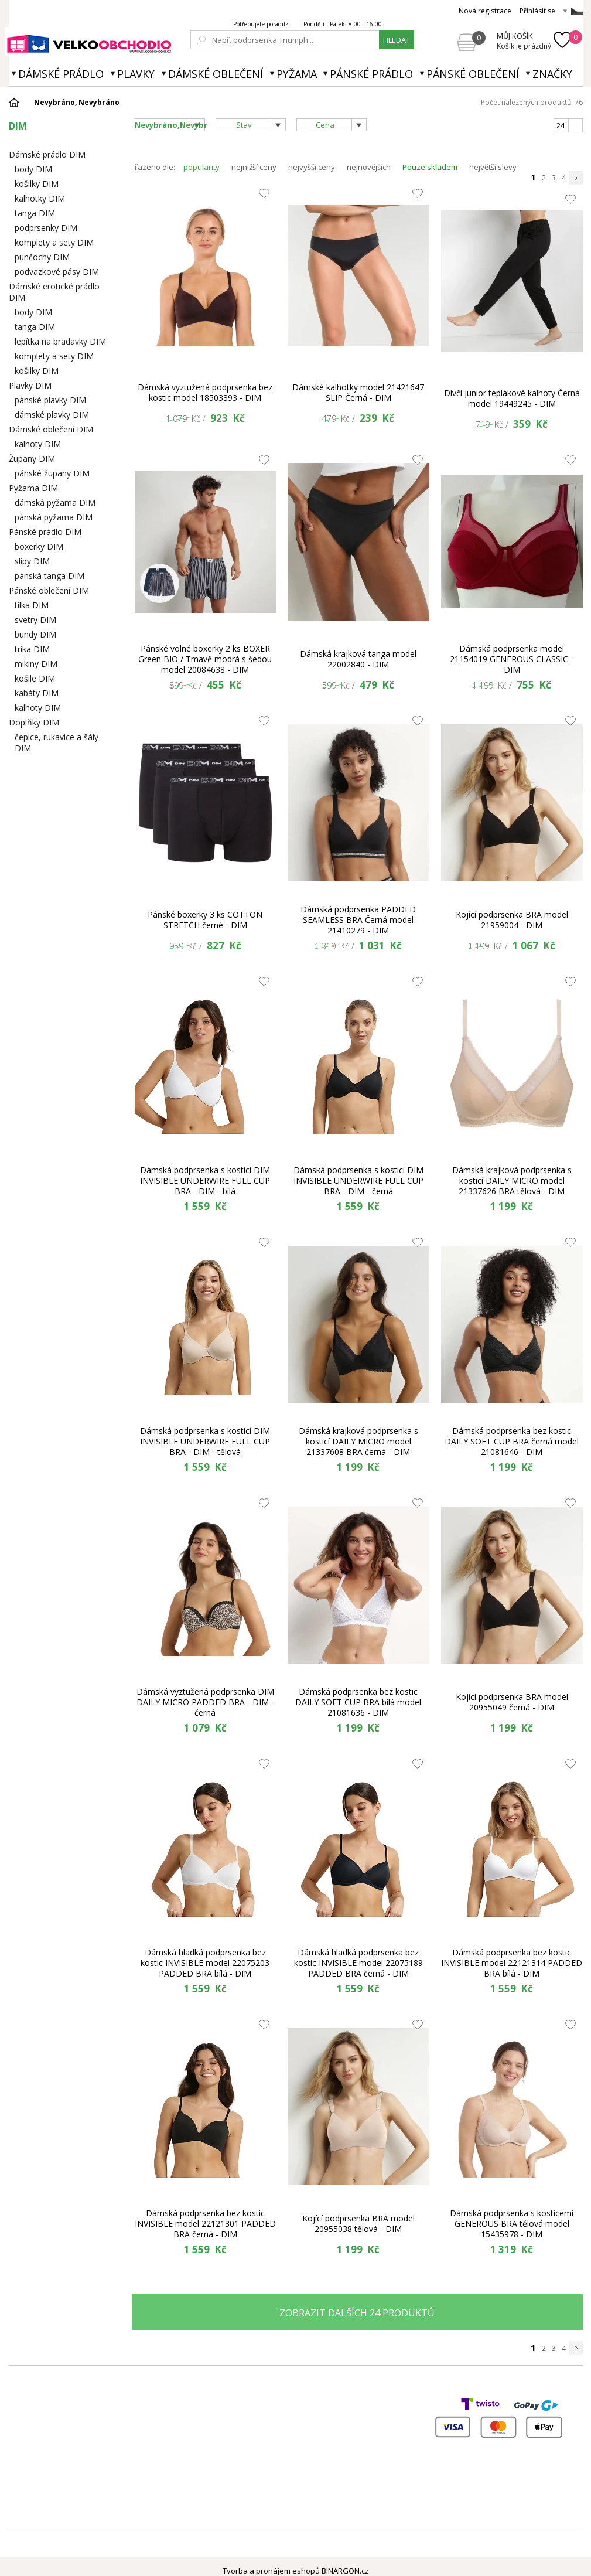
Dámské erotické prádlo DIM (54, 292)
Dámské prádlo (61, 74)
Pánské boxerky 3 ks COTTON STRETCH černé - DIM (205, 920)
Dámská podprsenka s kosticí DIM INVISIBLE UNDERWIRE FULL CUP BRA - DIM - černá (358, 1181)
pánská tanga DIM (49, 575)
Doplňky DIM (34, 722)
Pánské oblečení (472, 74)
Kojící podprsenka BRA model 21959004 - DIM (512, 920)
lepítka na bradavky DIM (60, 341)
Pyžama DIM (33, 487)
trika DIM (32, 649)
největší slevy (493, 167)
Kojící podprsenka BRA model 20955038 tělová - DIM (358, 2223)
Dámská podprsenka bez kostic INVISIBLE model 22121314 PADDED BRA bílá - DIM (511, 1963)
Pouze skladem (429, 167)
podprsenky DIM (46, 227)
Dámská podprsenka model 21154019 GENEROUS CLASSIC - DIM (511, 659)
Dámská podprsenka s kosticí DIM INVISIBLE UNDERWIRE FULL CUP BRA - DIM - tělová (205, 1441)
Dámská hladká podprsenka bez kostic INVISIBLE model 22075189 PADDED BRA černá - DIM (358, 1963)
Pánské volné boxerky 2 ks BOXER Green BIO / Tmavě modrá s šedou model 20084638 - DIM (205, 659)
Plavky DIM (30, 385)
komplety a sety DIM (54, 242)
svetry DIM (35, 619)
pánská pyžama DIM (54, 517)
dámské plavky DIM (52, 414)
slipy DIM (32, 561)
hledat (396, 40)
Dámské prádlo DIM (47, 154)
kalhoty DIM (38, 443)
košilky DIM (37, 183)
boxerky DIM (39, 546)
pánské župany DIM (52, 473)
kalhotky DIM (40, 198)
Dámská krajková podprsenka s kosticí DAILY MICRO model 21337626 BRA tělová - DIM (512, 1181)
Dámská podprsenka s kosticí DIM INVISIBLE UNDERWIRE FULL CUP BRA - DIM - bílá (205, 1181)
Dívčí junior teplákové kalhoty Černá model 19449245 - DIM (512, 398)
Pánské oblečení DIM (49, 590)
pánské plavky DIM (50, 400)
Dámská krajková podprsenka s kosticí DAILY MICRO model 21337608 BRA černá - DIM (358, 1441)
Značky (552, 74)
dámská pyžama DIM (55, 502)
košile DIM (35, 678)
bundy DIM (35, 634)
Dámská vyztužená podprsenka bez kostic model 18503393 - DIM (205, 392)
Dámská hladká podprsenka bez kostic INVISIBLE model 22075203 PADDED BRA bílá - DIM (205, 1963)
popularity (201, 167)
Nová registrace (485, 11)
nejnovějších (369, 167)
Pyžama (296, 74)
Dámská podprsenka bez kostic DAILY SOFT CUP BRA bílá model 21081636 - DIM (358, 1702)
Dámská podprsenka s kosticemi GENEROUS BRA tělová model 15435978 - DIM (511, 2224)
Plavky (136, 74)
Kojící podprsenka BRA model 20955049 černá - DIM (512, 1702)
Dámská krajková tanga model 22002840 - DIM (358, 659)
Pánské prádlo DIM (45, 531)
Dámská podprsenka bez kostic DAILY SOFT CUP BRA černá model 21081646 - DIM (512, 1441)
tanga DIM (35, 213)
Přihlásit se (537, 11)
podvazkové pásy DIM (57, 271)
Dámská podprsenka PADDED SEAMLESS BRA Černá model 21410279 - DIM (358, 920)
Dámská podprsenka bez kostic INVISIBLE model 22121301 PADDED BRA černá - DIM (205, 2224)
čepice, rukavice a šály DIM (56, 742)
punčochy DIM (42, 257)
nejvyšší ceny (311, 167)
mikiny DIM (36, 663)
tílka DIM (32, 605)
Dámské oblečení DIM (51, 429)
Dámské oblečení (215, 74)
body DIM (33, 169)
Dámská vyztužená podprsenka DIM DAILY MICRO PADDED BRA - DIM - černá (205, 1702)
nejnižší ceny (253, 167)
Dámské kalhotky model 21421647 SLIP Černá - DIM (358, 392)
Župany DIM (32, 458)
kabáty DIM (37, 692)
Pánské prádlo (371, 74)
